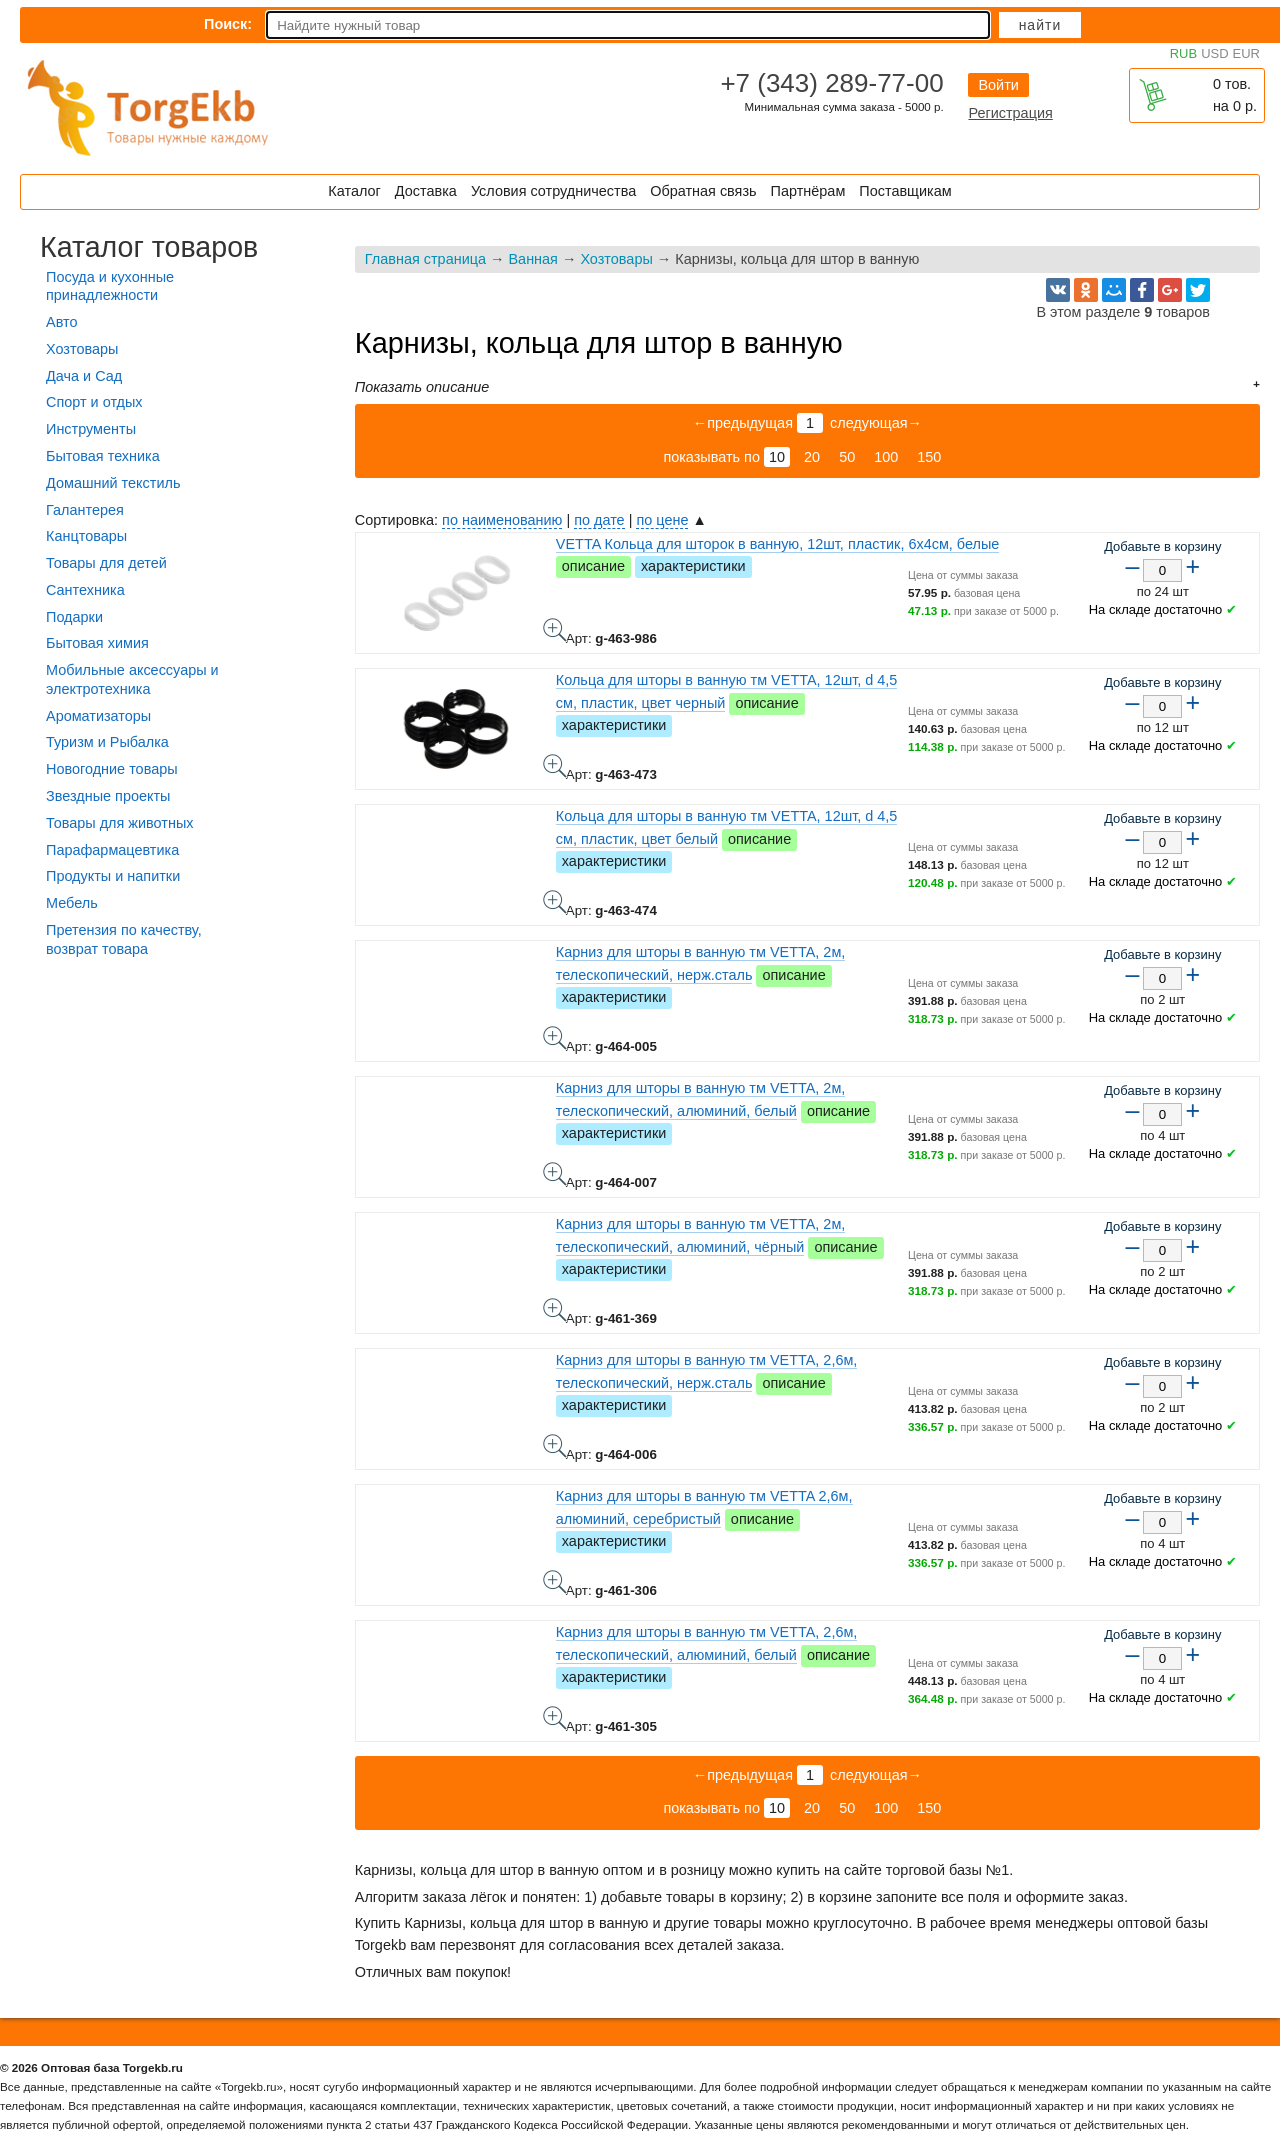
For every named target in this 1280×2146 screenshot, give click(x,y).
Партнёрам (808, 191)
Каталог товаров (149, 247)
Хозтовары (616, 259)
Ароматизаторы (98, 716)
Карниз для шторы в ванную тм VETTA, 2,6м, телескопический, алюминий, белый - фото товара (555, 1718)
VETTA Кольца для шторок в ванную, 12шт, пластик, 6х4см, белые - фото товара (555, 630)
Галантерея (85, 510)
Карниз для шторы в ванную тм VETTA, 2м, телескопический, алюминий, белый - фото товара (555, 1174)
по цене (662, 520)
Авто (61, 322)
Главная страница (425, 259)
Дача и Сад (84, 376)
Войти (998, 85)
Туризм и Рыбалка (107, 742)
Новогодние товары (112, 769)
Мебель (72, 903)
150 (929, 457)
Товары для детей (106, 563)
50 (847, 457)
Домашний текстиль (113, 483)
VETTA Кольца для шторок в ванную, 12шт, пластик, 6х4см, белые (778, 544)
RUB (1183, 53)
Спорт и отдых (94, 402)
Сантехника (85, 590)
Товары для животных (119, 823)
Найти (1040, 25)
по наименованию (502, 520)
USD (1214, 53)
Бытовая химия (97, 643)
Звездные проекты (108, 796)
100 (886, 457)
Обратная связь (703, 191)
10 (777, 457)
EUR (1246, 53)
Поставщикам (905, 191)
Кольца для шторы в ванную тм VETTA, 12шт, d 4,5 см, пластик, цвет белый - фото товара (555, 902)
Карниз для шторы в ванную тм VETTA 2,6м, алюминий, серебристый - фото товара (555, 1582)
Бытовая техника (103, 456)
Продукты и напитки (113, 876)
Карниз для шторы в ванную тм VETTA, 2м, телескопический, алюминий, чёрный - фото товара (555, 1310)
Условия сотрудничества (553, 191)
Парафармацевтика (112, 850)
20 (812, 457)
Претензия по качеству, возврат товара (124, 939)
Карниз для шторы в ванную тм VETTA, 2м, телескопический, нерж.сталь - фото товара (555, 1038)
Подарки (74, 617)
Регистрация (1010, 113)
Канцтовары (86, 536)
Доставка (426, 191)
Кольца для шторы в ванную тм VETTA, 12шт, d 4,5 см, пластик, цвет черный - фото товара (555, 766)
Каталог (354, 191)
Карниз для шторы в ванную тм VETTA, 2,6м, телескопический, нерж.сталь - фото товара (555, 1446)
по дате (599, 520)
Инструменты (91, 429)
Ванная (532, 259)
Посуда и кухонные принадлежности (110, 286)
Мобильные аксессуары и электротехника (132, 679)
